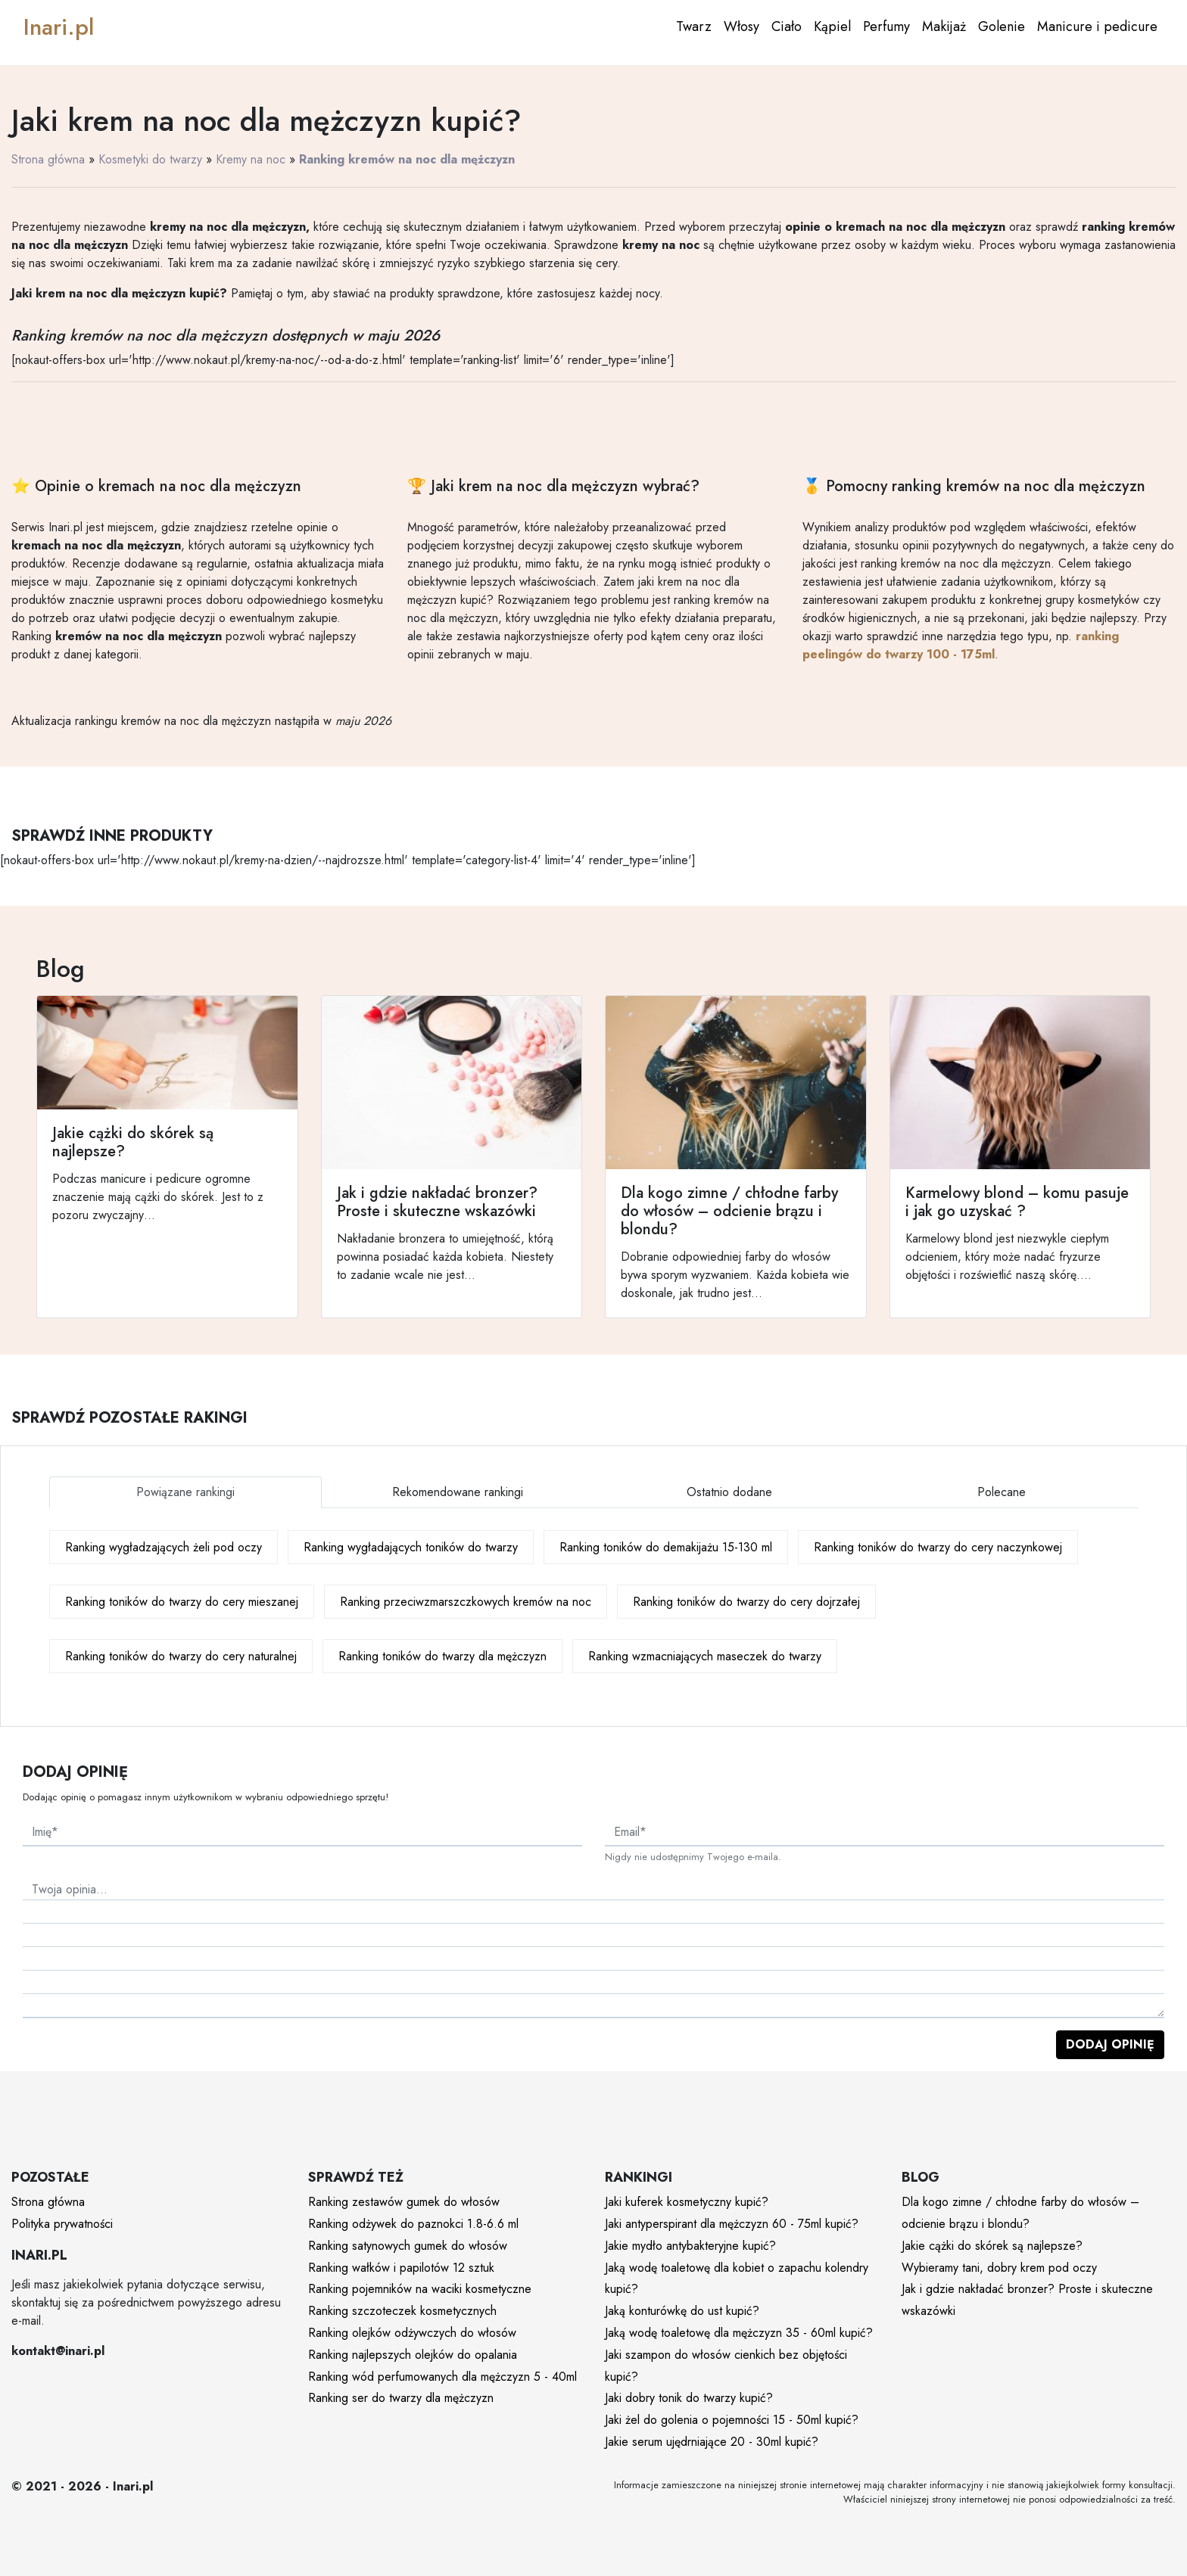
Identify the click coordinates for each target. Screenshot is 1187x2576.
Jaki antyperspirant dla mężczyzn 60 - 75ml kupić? (731, 2223)
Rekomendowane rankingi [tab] (457, 1492)
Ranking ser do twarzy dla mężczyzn (401, 2397)
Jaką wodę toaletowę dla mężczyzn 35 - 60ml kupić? (739, 2332)
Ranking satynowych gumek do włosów (407, 2245)
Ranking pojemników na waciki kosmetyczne (419, 2289)
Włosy (741, 26)
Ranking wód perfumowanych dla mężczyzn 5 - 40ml (442, 2376)
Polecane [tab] (1001, 1492)
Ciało (786, 26)
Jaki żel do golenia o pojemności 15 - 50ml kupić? (731, 2419)
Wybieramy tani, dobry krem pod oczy (999, 2267)
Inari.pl (58, 27)
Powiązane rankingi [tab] (185, 1492)
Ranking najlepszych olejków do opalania (412, 2354)
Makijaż (944, 26)
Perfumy (886, 26)
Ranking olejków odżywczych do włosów (412, 2332)
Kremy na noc (250, 159)
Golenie (1001, 26)
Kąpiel (832, 26)
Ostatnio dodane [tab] (729, 1492)
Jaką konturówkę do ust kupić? (682, 2310)
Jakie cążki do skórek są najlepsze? (992, 2245)
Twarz (694, 26)
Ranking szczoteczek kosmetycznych (402, 2310)
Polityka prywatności (62, 2223)
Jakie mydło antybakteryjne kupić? (690, 2245)
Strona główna (48, 159)
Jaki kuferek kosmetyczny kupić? (686, 2201)
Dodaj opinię (1110, 2044)
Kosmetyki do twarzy (150, 159)
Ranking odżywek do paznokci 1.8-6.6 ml (413, 2223)
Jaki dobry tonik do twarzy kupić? (689, 2397)
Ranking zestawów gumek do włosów (404, 2201)
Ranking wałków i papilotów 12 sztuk (401, 2267)
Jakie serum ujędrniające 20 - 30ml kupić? (711, 2441)
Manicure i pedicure (1097, 26)
